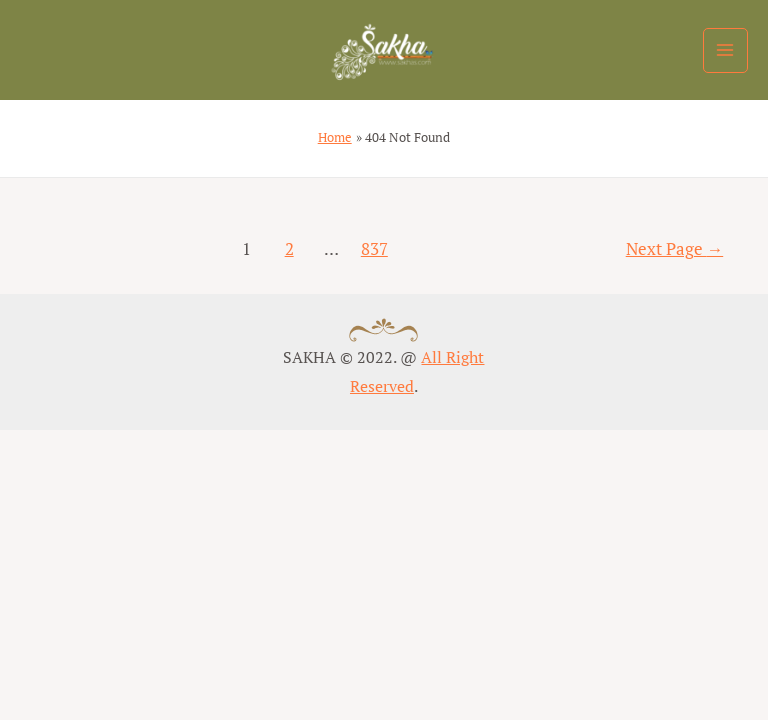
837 (374, 249)
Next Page (675, 249)
